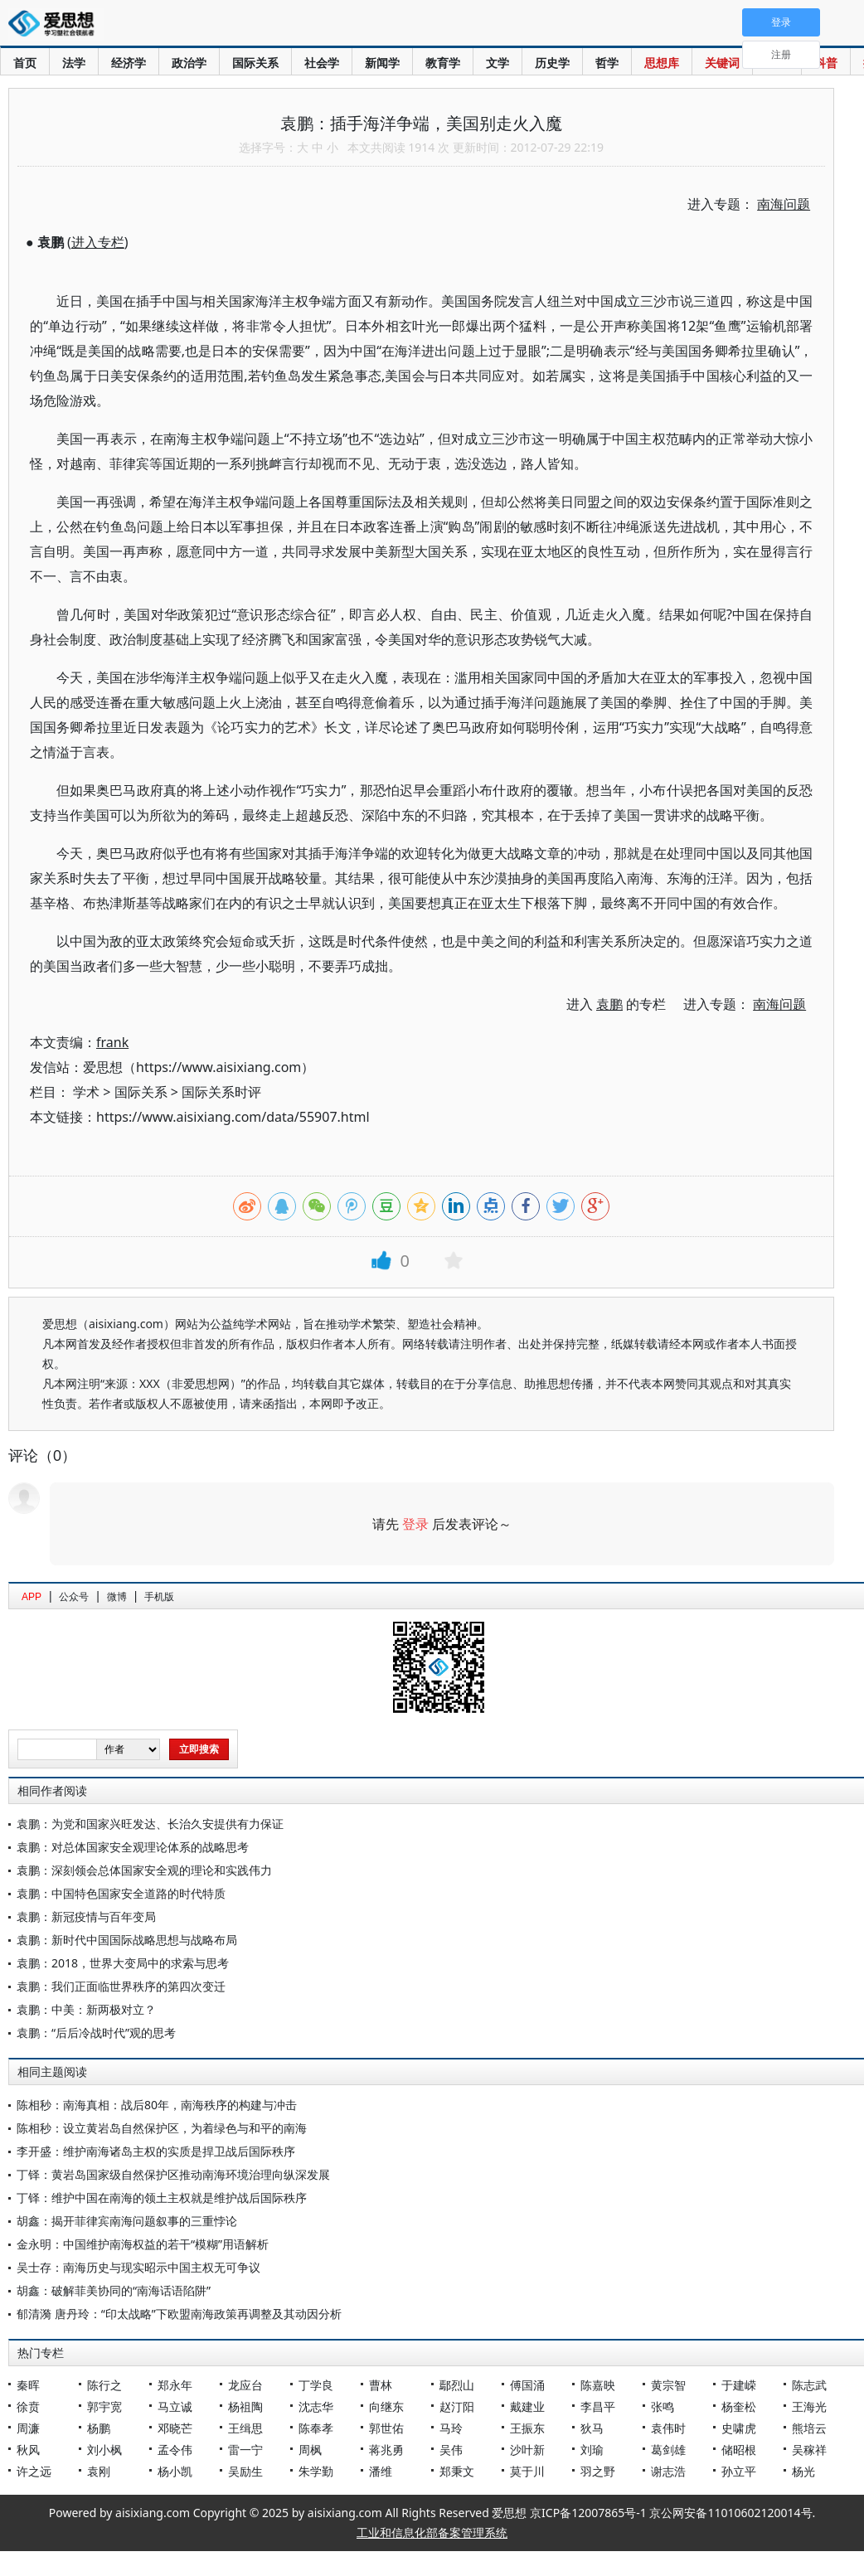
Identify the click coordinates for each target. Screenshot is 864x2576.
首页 (24, 62)
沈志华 (316, 2406)
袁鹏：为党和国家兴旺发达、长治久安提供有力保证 (150, 1823)
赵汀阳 (456, 2406)
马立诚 (175, 2406)
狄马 (592, 2428)
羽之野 (597, 2471)
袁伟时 (668, 2428)
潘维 (380, 2471)
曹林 (380, 2385)
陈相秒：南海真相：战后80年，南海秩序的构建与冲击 (157, 2105)
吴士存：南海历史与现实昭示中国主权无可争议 (138, 2267)
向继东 (386, 2406)
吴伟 (451, 2449)
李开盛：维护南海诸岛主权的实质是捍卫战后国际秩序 (156, 2151)
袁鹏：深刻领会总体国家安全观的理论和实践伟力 (144, 1870)
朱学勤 (316, 2471)
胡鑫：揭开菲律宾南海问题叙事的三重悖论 (127, 2221)
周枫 (310, 2449)
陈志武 (809, 2385)
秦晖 (28, 2385)
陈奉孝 (316, 2428)
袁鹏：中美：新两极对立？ (86, 2009)
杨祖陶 (245, 2406)
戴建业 (527, 2406)
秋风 (28, 2449)
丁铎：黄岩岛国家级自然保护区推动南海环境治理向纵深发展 (173, 2174)
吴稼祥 (809, 2449)
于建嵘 (738, 2385)
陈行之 (104, 2385)
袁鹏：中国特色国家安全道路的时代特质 (121, 1893)
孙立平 (738, 2471)
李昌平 (597, 2406)
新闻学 (382, 62)
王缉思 (245, 2428)
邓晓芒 (175, 2428)
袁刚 (98, 2471)
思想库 (661, 62)
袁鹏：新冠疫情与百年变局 (86, 1916)
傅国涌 (527, 2385)
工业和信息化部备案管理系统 (432, 2532)
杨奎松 (738, 2406)
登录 (415, 1524)
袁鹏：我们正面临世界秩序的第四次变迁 (121, 1986)
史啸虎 (738, 2428)
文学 (497, 62)
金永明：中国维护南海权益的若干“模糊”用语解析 (143, 2244)
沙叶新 (527, 2449)
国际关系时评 (221, 1092)
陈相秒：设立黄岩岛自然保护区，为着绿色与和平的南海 (162, 2128)
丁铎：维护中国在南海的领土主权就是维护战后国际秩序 (162, 2197)
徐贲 (28, 2406)
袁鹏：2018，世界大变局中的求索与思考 (123, 1963)
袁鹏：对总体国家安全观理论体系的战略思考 (133, 1847)
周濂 (28, 2428)
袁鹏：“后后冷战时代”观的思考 (96, 2032)
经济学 (128, 62)
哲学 (607, 62)
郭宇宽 (104, 2406)
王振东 (527, 2428)
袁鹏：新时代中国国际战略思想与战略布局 (127, 1940)
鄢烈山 (456, 2385)
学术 (86, 1092)
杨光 (803, 2471)
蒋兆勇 (386, 2449)
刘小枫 (104, 2449)
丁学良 (316, 2385)
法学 (73, 62)
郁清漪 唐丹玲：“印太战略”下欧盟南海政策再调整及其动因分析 (179, 2313)
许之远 (34, 2471)
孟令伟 (175, 2449)
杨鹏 (98, 2428)
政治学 (189, 62)
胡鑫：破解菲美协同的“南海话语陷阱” (114, 2290)
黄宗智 (668, 2385)
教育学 (442, 62)
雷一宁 (245, 2449)
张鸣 (662, 2406)
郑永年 (175, 2385)
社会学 (321, 62)
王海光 (809, 2406)
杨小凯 (175, 2471)
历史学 (552, 62)
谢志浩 (668, 2471)
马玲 (451, 2428)
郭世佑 (386, 2428)
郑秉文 (456, 2471)
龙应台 (245, 2385)
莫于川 (527, 2471)
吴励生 (245, 2471)
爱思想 (56, 24)
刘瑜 (592, 2449)
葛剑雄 (668, 2449)
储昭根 (738, 2449)
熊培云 (809, 2428)
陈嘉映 (597, 2385)
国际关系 (255, 62)
